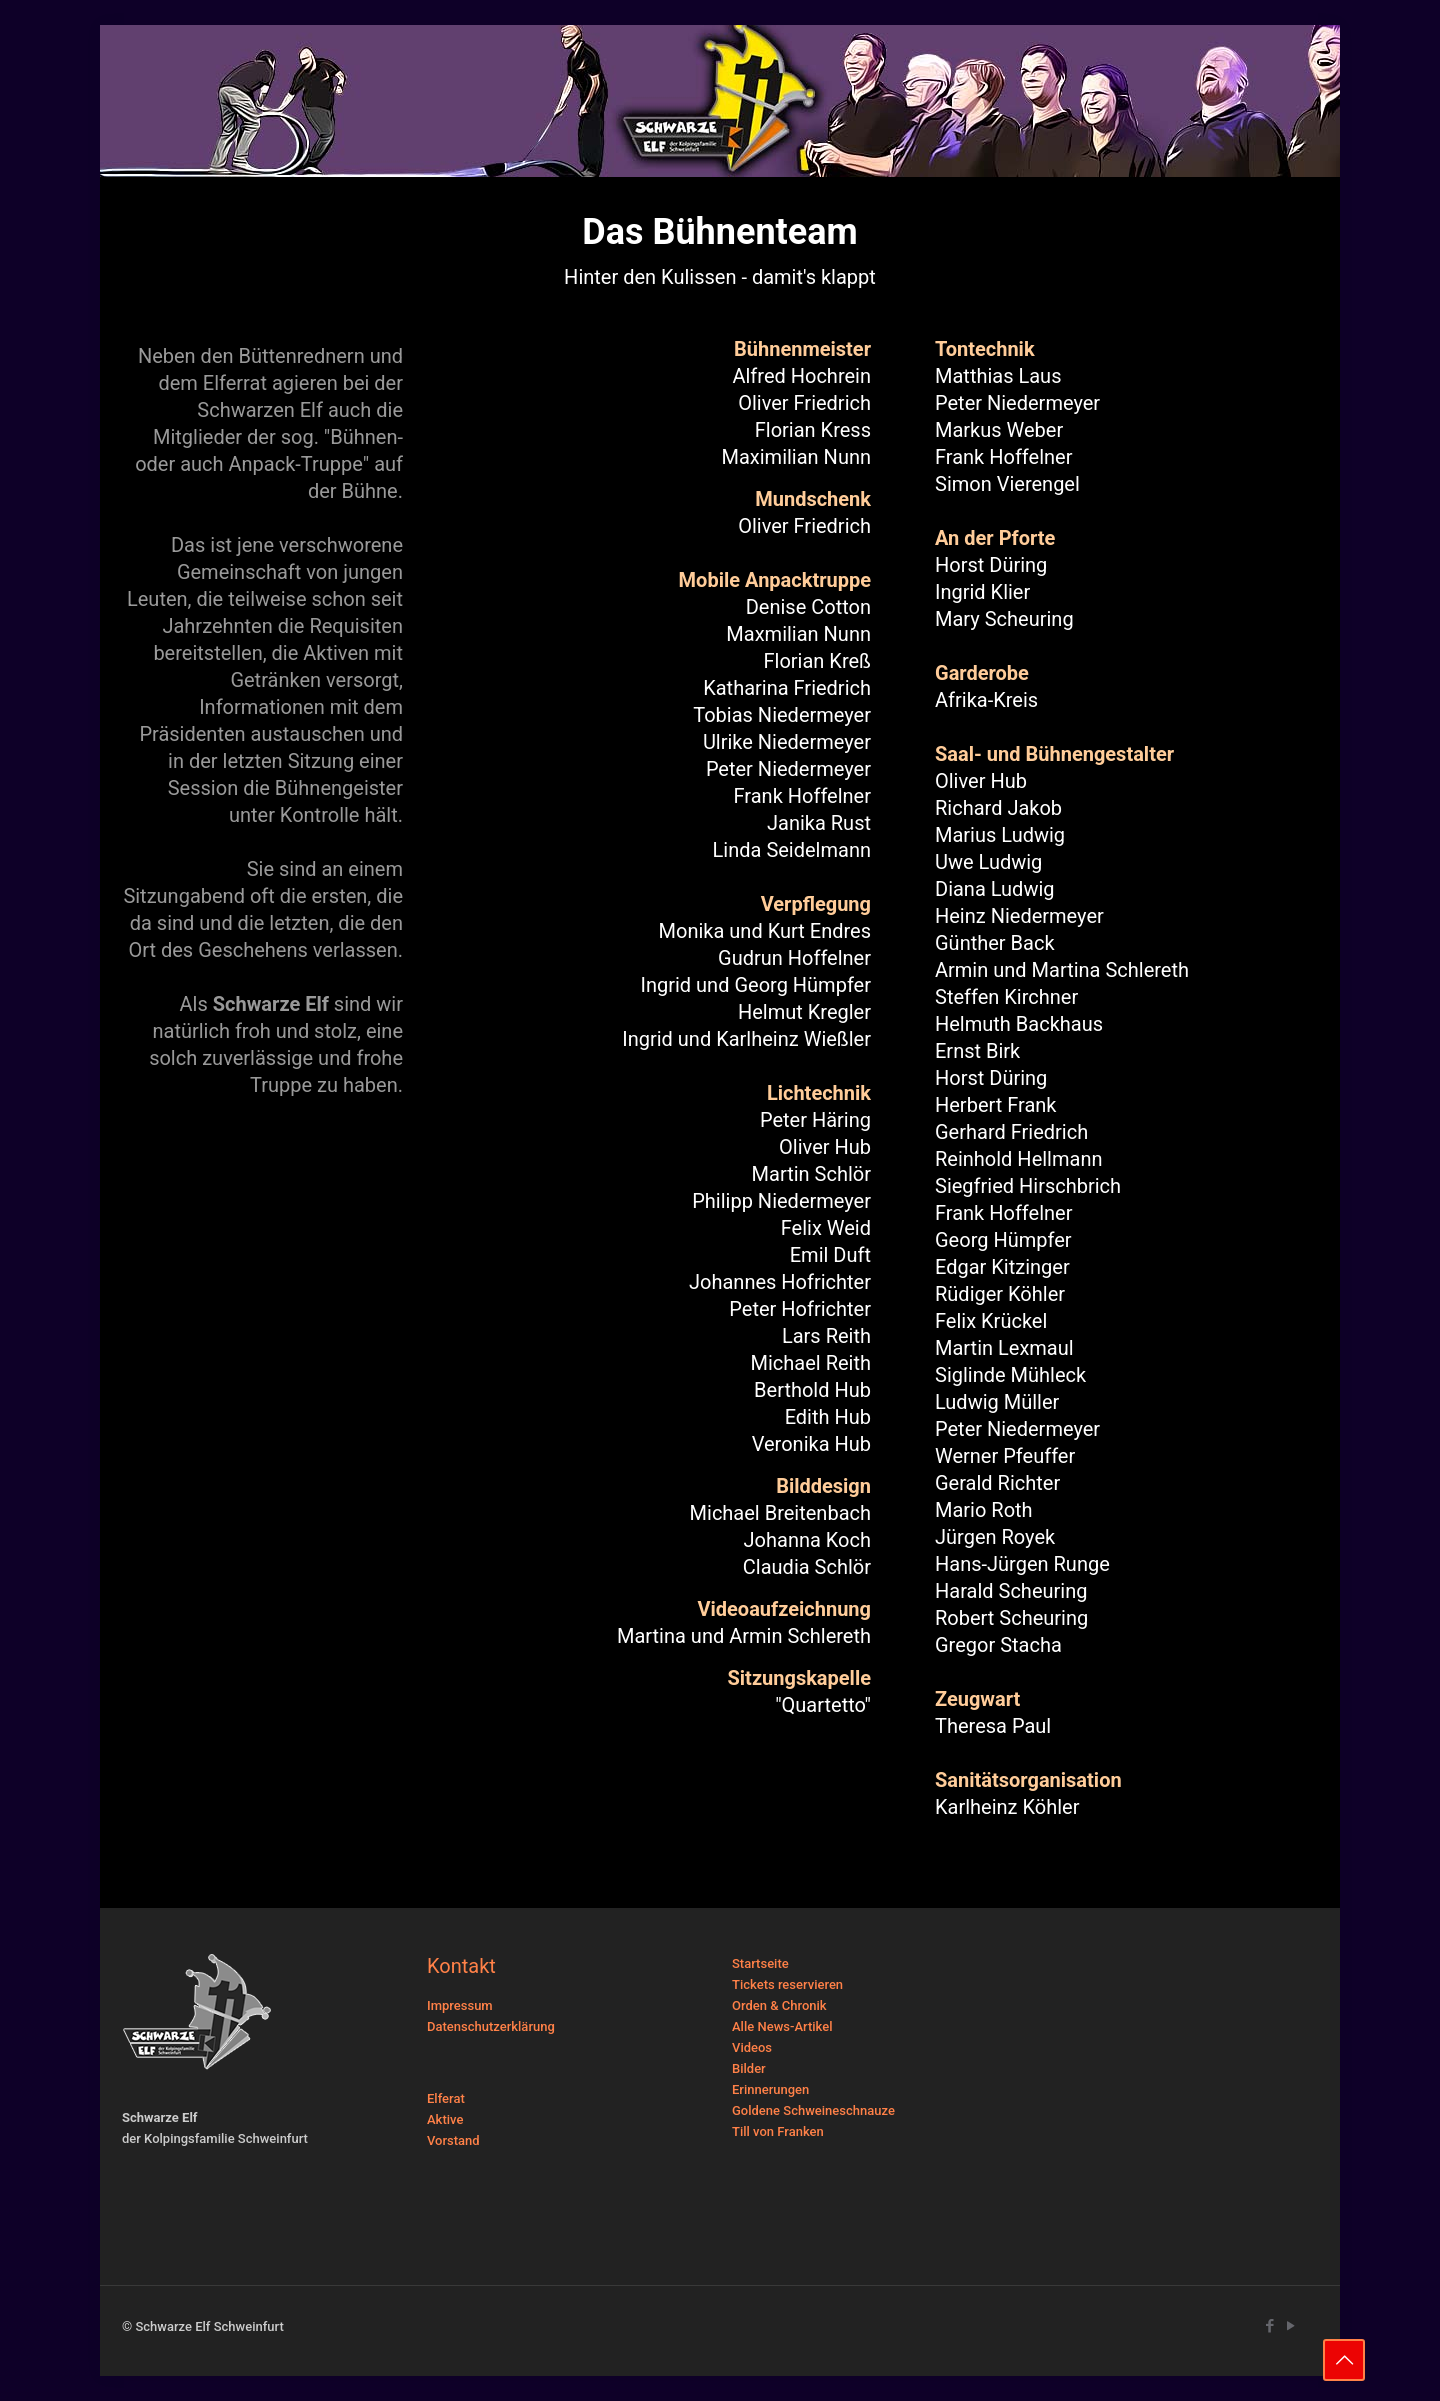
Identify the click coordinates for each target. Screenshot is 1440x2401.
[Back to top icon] (1344, 2360)
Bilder (749, 2068)
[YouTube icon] (1290, 2326)
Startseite (760, 1963)
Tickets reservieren (787, 1984)
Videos (752, 2047)
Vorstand (453, 2140)
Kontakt (461, 1966)
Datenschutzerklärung (491, 2026)
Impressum (460, 2005)
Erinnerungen (770, 2089)
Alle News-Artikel (782, 2026)
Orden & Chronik (779, 2005)
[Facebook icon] (1269, 2326)
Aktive (445, 2119)
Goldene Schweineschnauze (813, 2110)
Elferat (446, 2098)
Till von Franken (778, 2131)
